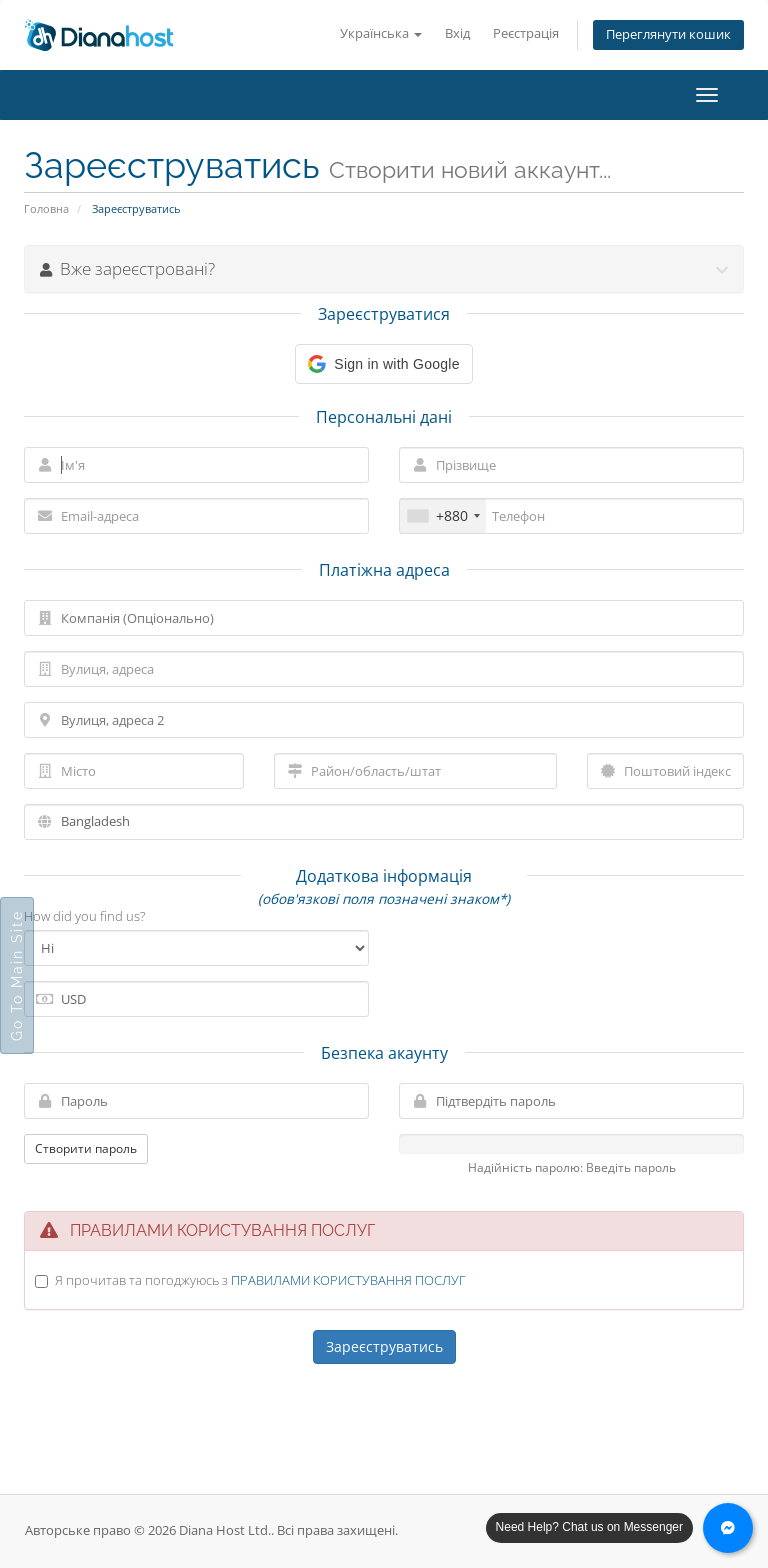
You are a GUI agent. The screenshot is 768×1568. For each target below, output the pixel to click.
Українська (381, 33)
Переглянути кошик (668, 34)
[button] (383, 364)
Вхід (457, 33)
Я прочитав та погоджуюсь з (260, 1280)
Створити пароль (86, 1148)
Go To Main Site (17, 975)
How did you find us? (84, 916)
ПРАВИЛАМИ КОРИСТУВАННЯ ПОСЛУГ (348, 1280)
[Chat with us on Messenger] (728, 1528)
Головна (46, 208)
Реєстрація (526, 33)
